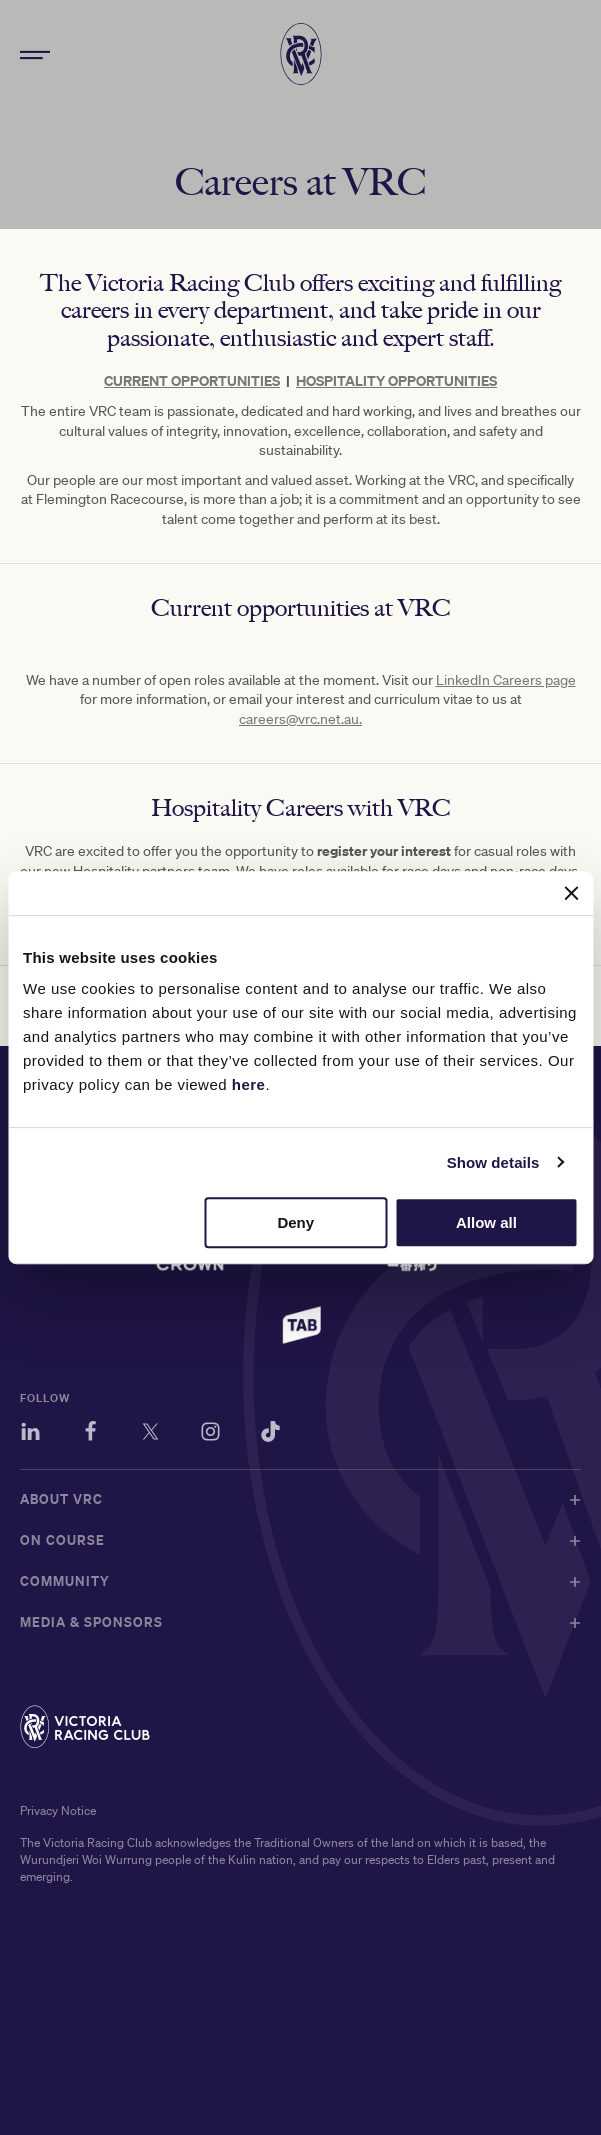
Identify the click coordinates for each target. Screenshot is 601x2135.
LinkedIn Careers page (506, 680)
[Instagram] (210, 1434)
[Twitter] (150, 1434)
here (249, 1084)
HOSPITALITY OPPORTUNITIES (396, 380)
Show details (493, 1162)
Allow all (486, 1222)
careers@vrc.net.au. (300, 719)
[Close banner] (571, 893)
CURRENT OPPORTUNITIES (192, 380)
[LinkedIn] (30, 1434)
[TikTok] (270, 1434)
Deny (295, 1222)
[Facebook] (90, 1434)
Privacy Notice (58, 1810)
